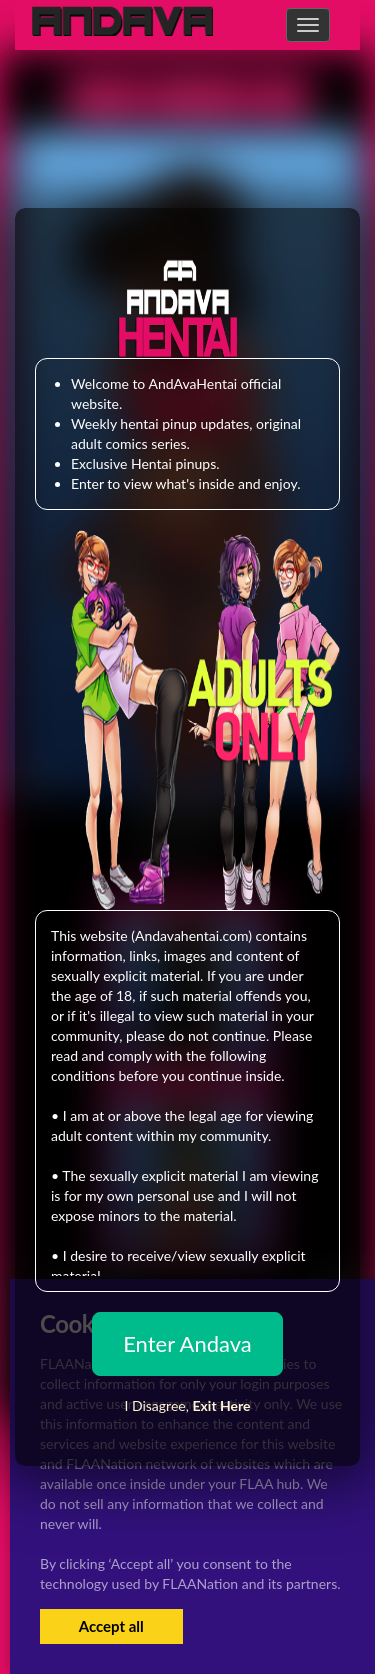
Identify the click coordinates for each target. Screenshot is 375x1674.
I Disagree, (187, 1405)
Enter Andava (187, 1343)
